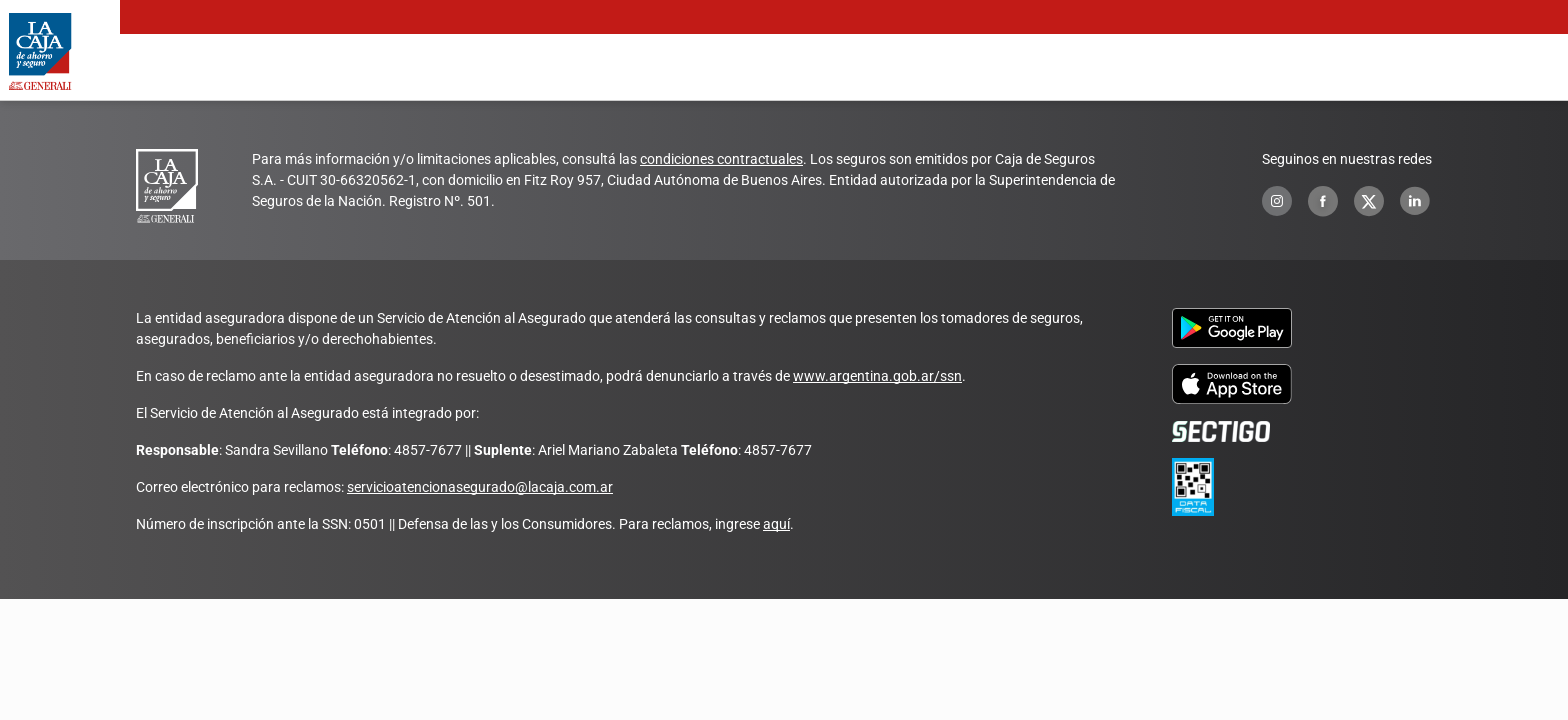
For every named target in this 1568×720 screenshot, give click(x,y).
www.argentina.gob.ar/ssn (877, 376)
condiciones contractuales (721, 159)
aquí (776, 524)
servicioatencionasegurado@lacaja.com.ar (480, 487)
